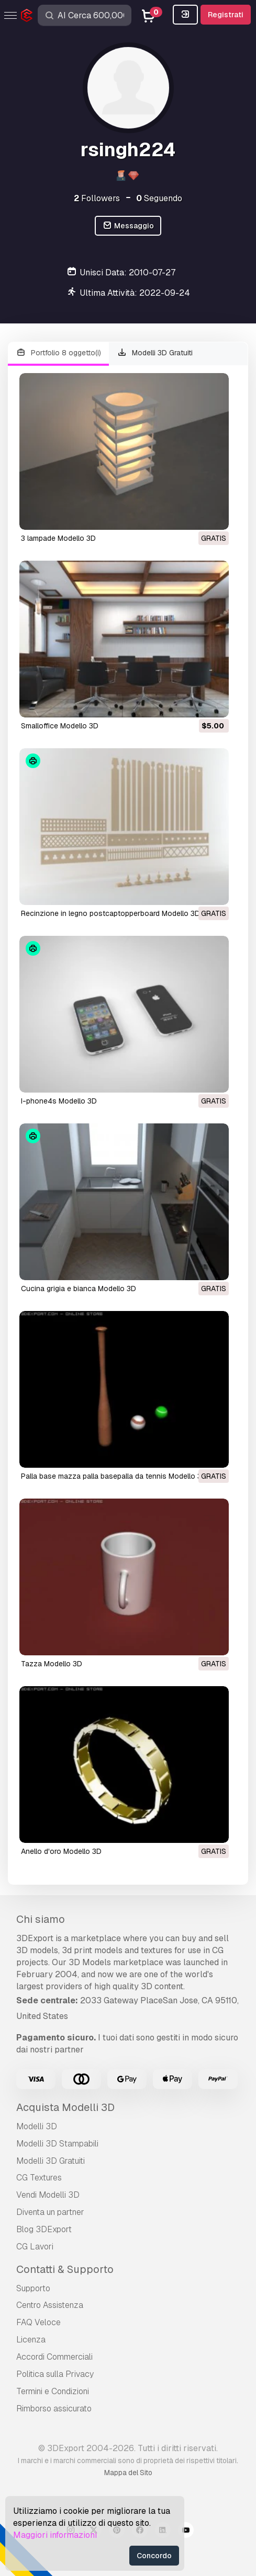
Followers (97, 198)
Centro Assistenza (49, 2305)
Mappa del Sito (128, 2472)
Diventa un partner (50, 2212)
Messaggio (128, 226)
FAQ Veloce (38, 2322)
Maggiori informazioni (55, 2534)
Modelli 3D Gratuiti (155, 353)
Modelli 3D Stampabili (57, 2143)
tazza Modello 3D (51, 1663)
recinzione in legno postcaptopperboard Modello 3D (110, 913)
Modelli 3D (36, 2126)
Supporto (33, 2288)
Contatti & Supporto (65, 2269)
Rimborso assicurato (54, 2408)
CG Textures (39, 2177)
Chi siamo (40, 1919)
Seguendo (159, 198)
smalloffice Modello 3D (59, 725)
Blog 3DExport (44, 2229)
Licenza (31, 2339)
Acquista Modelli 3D (65, 2107)
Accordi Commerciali (54, 2356)
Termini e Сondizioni (52, 2391)
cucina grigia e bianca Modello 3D (78, 1288)
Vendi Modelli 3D (48, 2194)
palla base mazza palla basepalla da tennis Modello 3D (114, 1476)
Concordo (154, 2555)
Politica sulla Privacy (55, 2374)
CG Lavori (34, 2246)
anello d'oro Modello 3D (61, 1851)
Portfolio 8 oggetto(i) (58, 353)
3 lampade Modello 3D (58, 538)
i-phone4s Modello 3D (59, 1101)
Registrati (225, 14)
